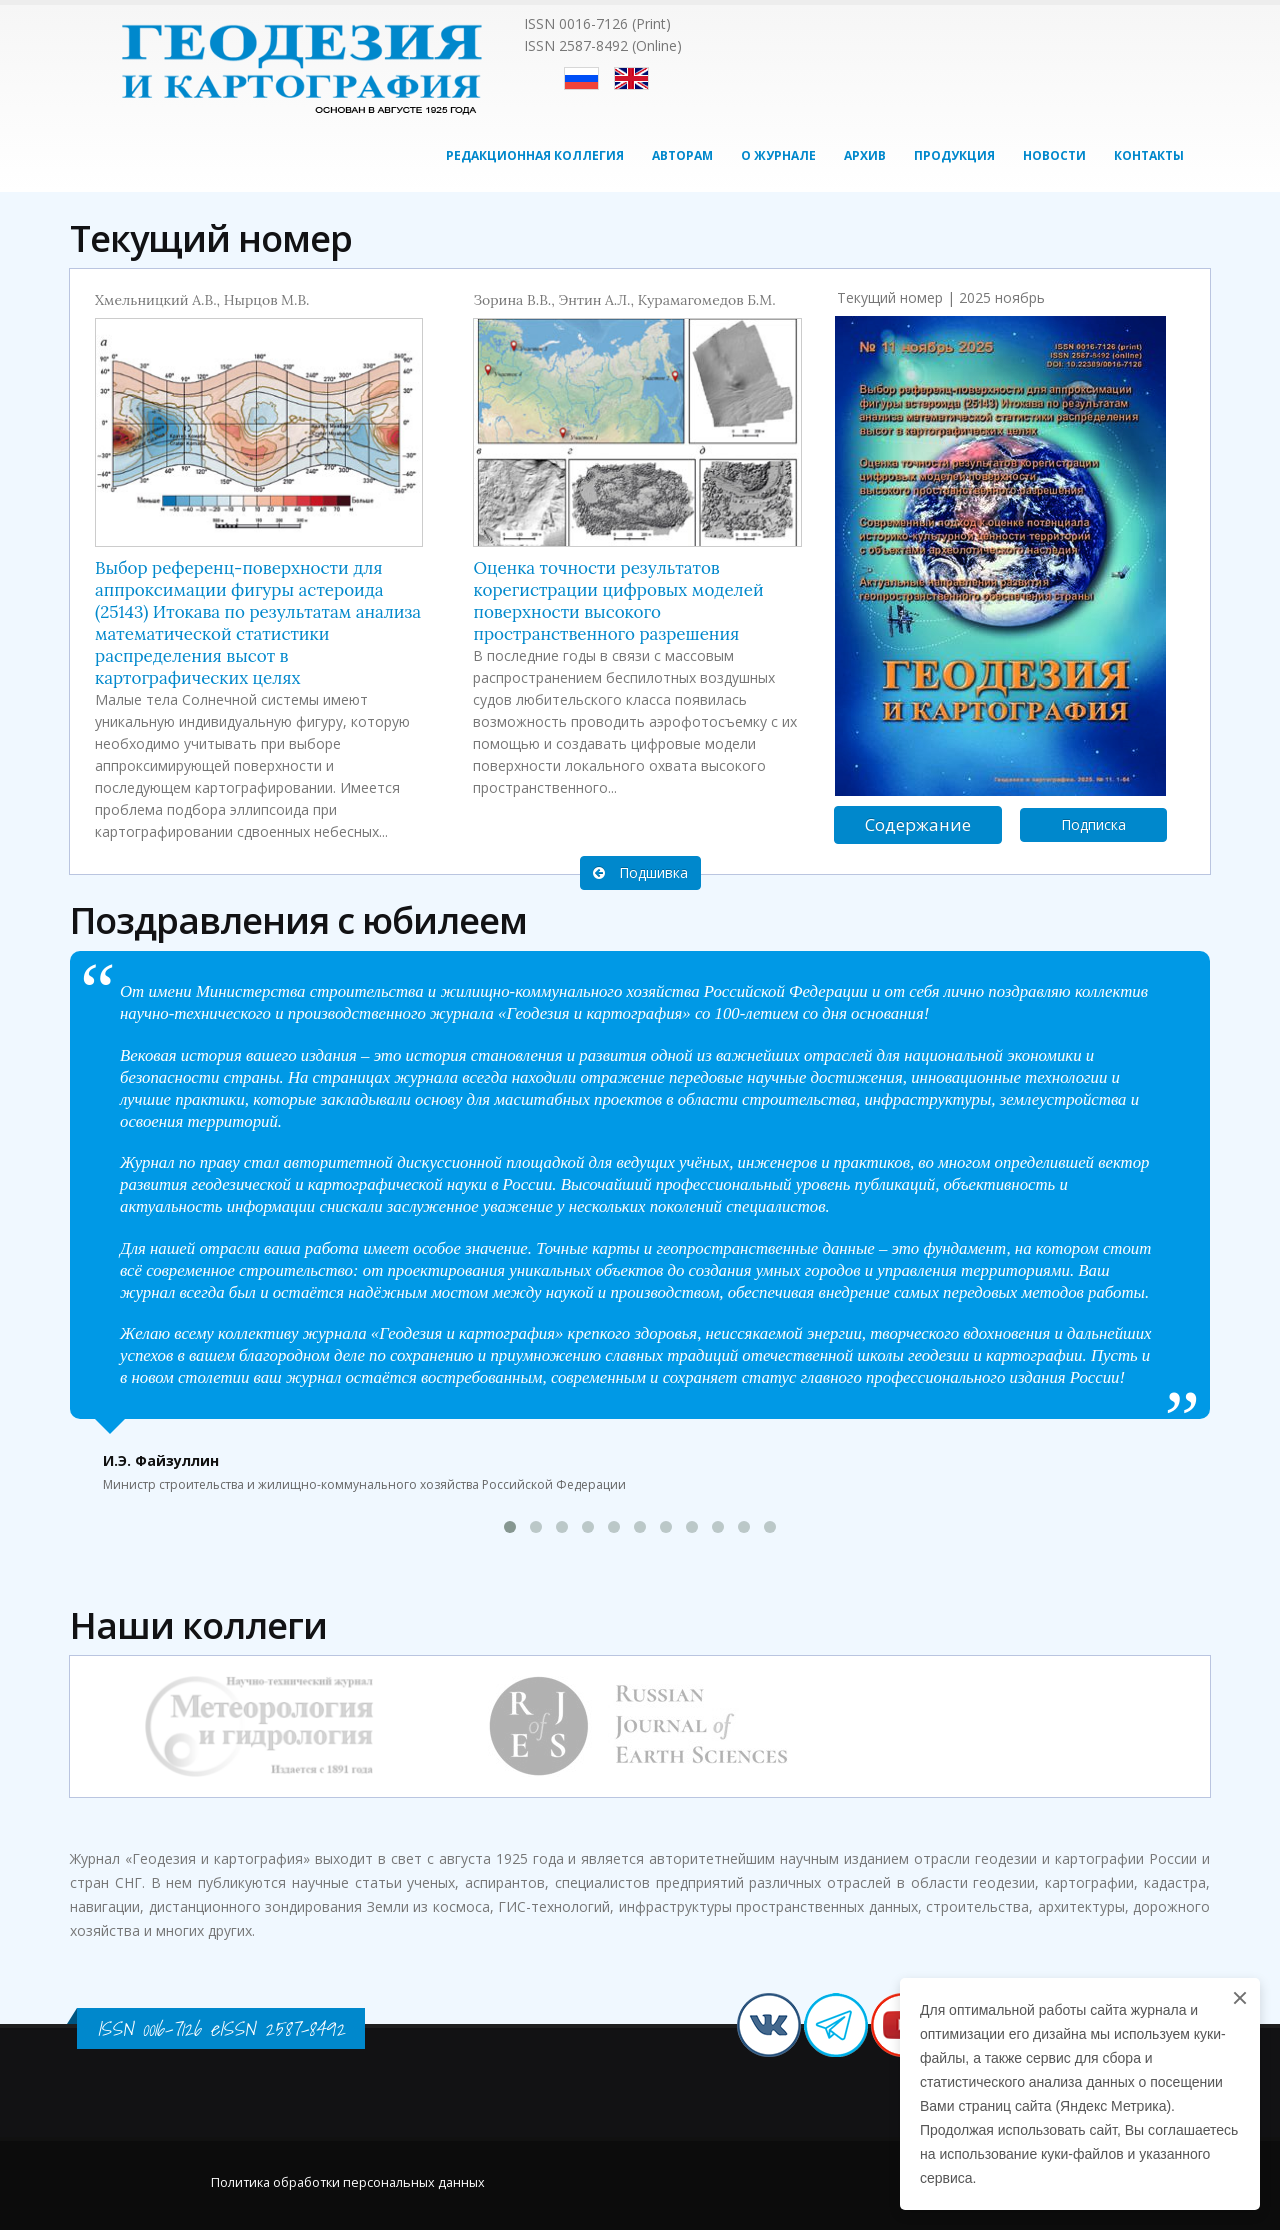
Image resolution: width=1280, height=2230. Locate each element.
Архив (865, 155)
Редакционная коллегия (535, 155)
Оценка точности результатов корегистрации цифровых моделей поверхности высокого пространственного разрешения (618, 601)
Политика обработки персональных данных (348, 2182)
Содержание (918, 824)
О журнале (778, 155)
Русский (581, 78)
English (631, 78)
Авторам (682, 155)
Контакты (1149, 155)
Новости (1054, 155)
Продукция (954, 155)
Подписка (1093, 824)
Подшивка (640, 872)
